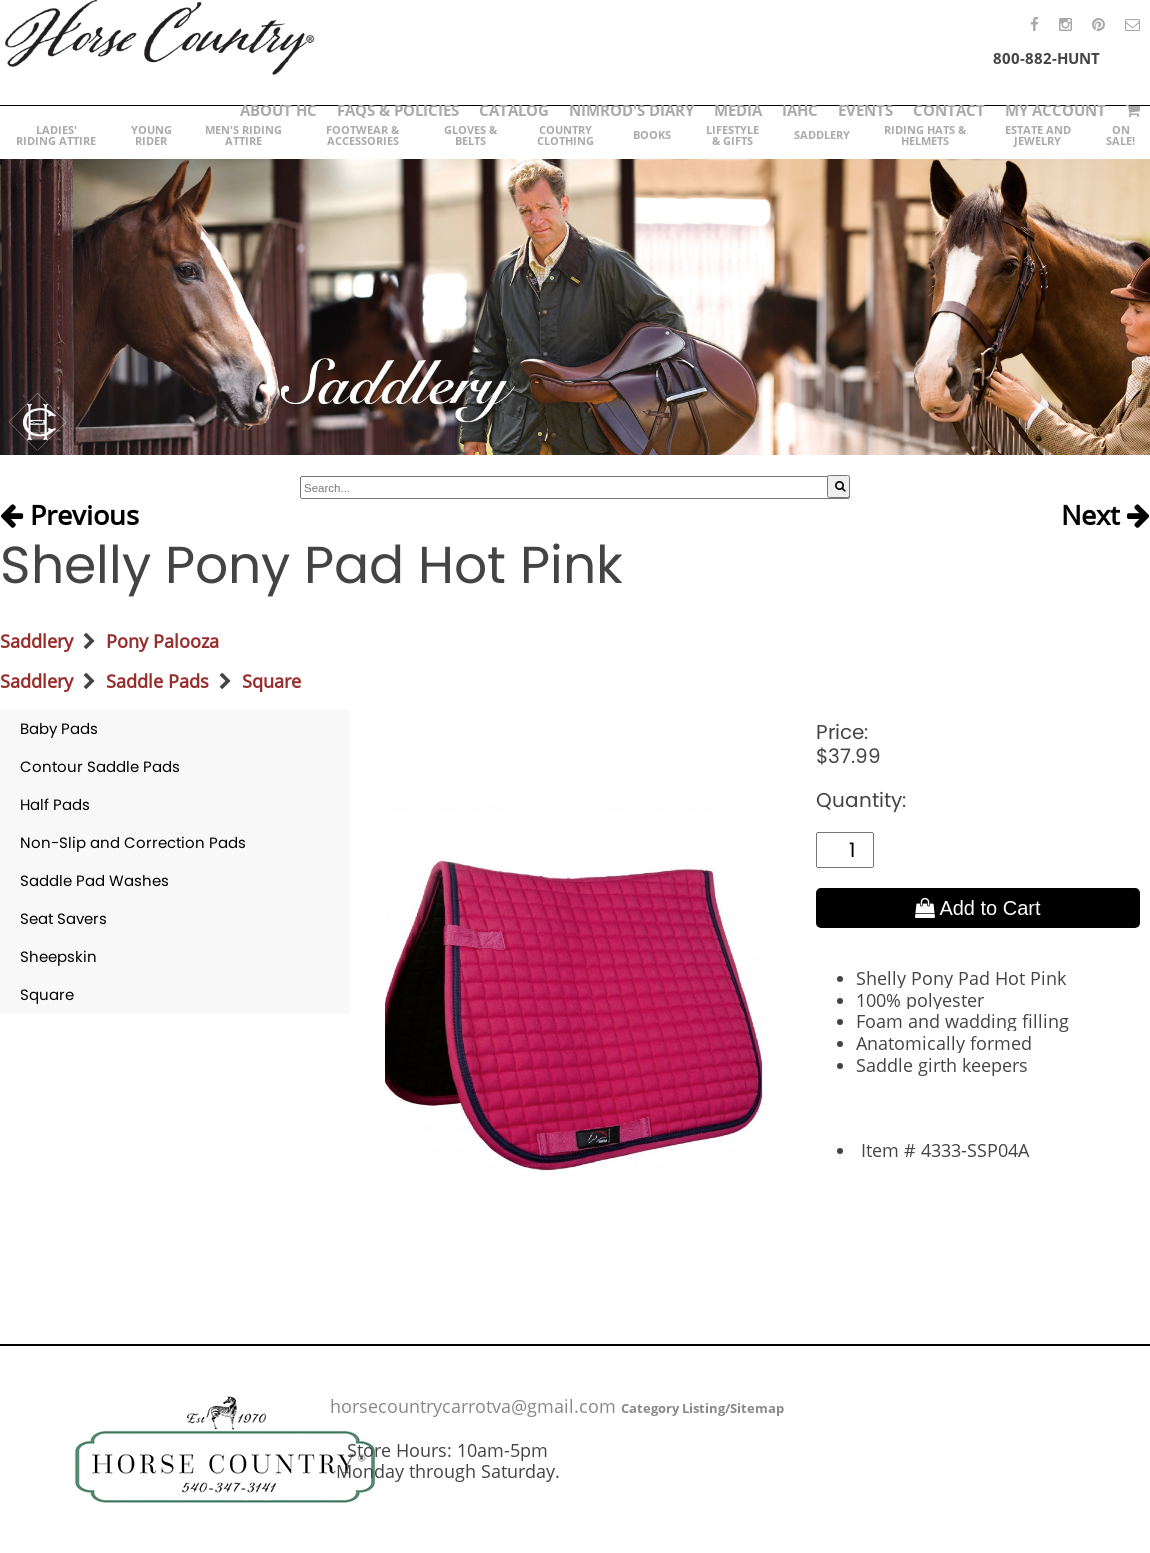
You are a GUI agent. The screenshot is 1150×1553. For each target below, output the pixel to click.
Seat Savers (63, 918)
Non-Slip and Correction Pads (133, 842)
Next (1105, 516)
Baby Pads (59, 728)
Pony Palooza (162, 641)
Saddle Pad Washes (94, 880)
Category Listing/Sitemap (702, 1408)
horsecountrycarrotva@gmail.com (473, 1406)
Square (271, 681)
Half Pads (55, 804)
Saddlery (36, 641)
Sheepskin (58, 956)
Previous (69, 516)
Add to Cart (978, 908)
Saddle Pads (157, 681)
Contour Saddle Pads (100, 766)
